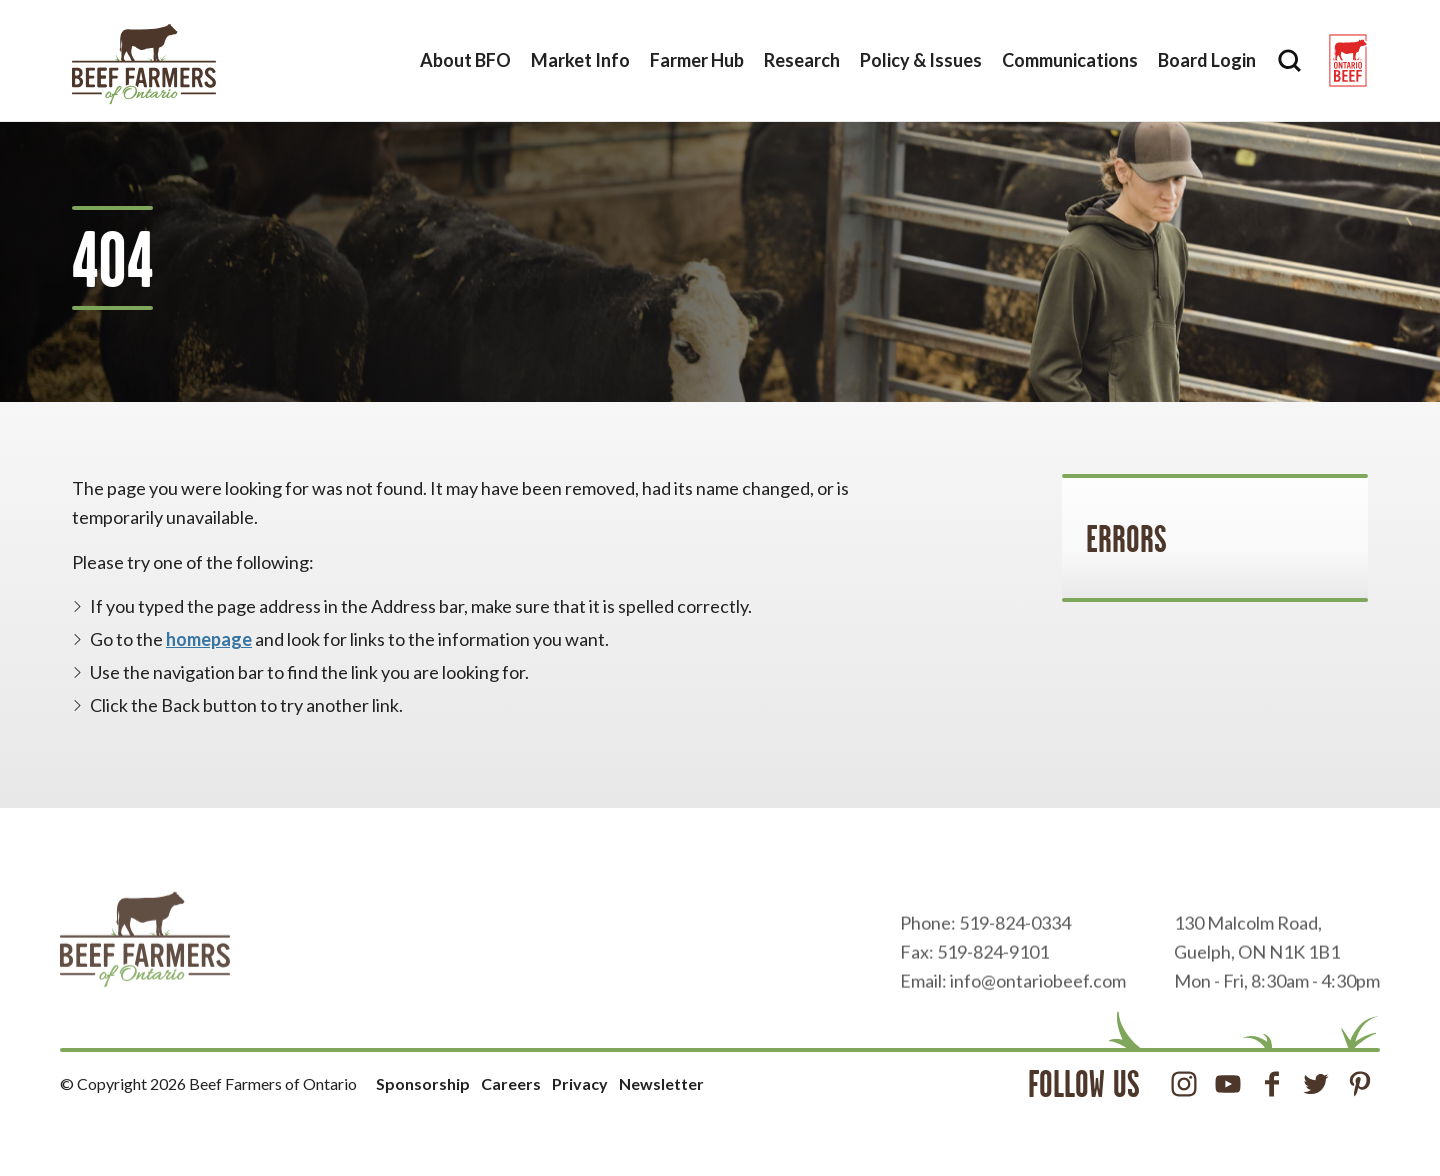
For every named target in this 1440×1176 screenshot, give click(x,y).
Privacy (580, 1083)
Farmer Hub (697, 60)
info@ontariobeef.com (1038, 1018)
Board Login (1207, 60)
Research (802, 60)
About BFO (465, 60)
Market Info (580, 60)
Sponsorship (423, 1083)
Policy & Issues (921, 60)
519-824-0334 (1015, 960)
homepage (209, 639)
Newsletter (661, 1083)
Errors (1126, 539)
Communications (1070, 60)
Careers (511, 1083)
